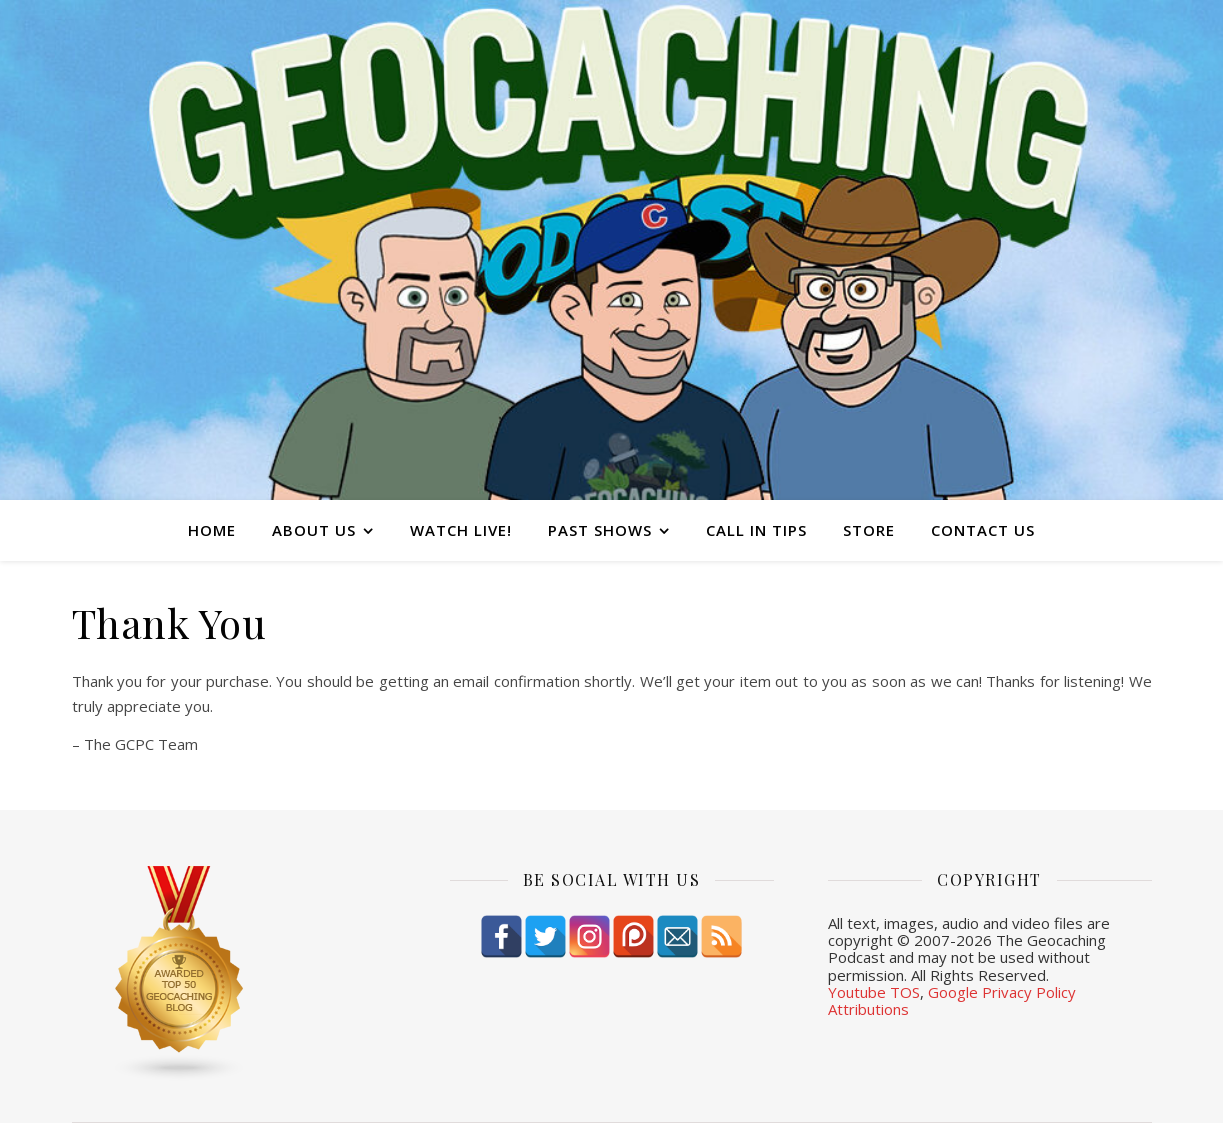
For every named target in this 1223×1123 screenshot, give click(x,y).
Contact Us (983, 530)
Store (869, 530)
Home (212, 530)
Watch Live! (461, 530)
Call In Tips (756, 530)
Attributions (868, 1009)
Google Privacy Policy (1002, 992)
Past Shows (600, 530)
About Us (314, 530)
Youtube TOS (874, 992)
